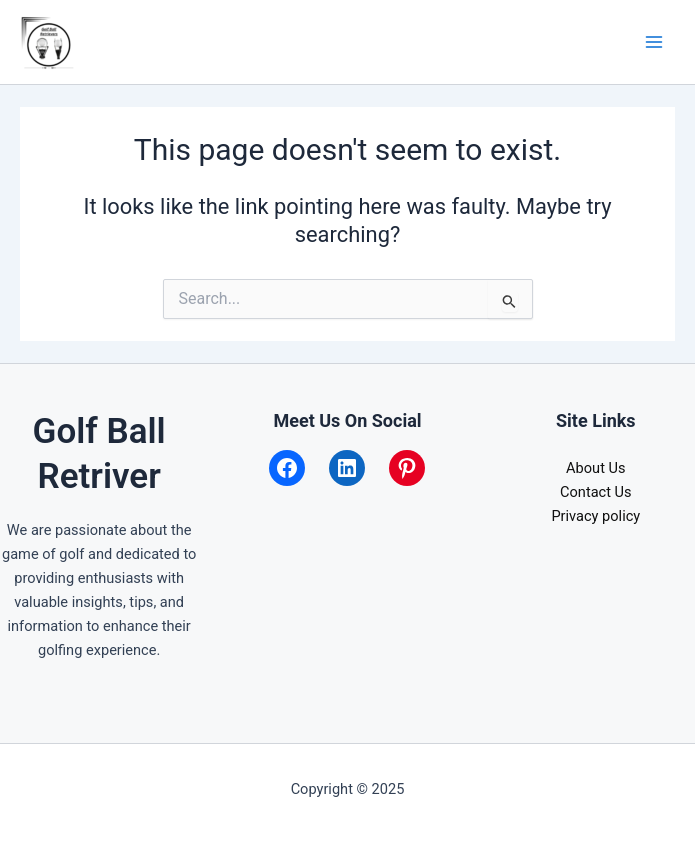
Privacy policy (595, 516)
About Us (595, 468)
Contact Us (596, 492)
